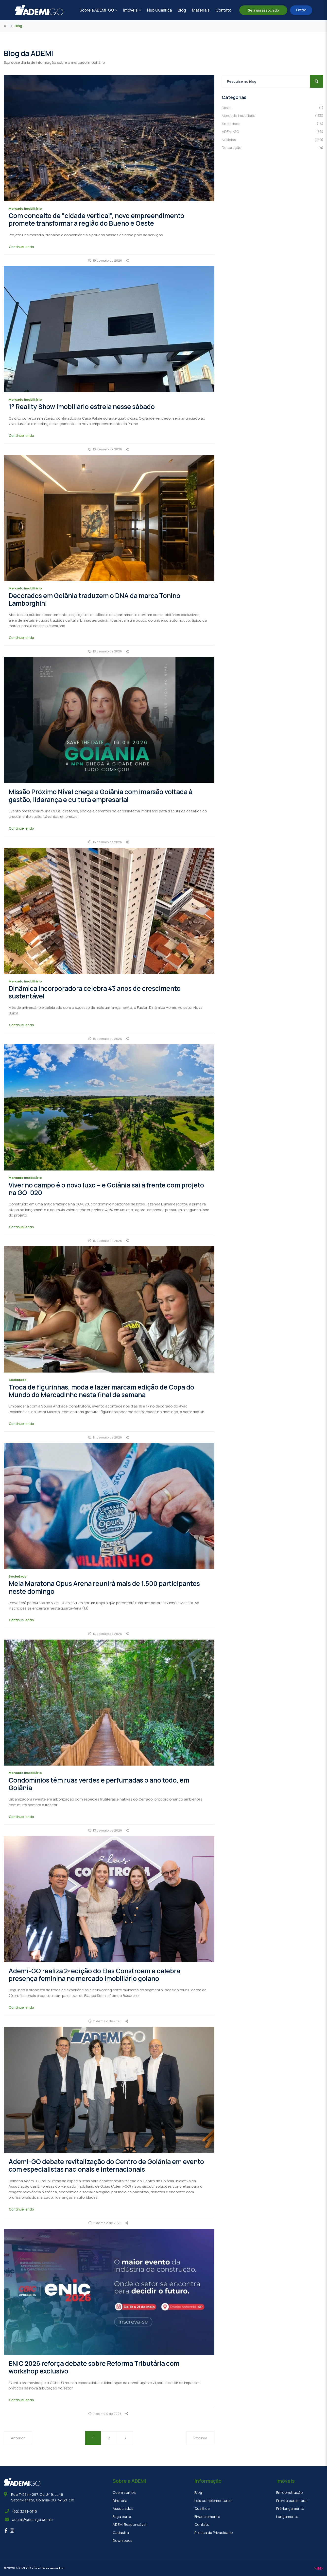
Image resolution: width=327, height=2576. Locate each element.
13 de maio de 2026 (105, 1633)
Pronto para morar (292, 2500)
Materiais (201, 10)
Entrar (301, 10)
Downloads (122, 2540)
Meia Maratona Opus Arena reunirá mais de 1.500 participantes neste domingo (104, 1587)
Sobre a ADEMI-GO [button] (98, 10)
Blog (182, 10)
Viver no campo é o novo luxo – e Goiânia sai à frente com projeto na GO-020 (106, 1189)
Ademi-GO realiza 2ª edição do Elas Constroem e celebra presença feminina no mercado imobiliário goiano (94, 1974)
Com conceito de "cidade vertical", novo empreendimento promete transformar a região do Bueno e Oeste (96, 219)
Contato (223, 10)
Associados (123, 2508)
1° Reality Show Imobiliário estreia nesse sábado (82, 406)
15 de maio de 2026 (105, 1038)
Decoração (272, 148)
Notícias (272, 140)
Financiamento (207, 2516)
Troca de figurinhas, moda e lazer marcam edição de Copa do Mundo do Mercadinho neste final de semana (101, 1391)
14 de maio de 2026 (105, 1437)
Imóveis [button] (132, 10)
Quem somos (124, 2492)
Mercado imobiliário (272, 116)
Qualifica (202, 2508)
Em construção (289, 2492)
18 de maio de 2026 (105, 449)
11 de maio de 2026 (104, 2021)
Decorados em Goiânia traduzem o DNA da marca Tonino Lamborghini (94, 599)
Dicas (272, 108)
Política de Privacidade (213, 2532)
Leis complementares (213, 2500)
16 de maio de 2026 (105, 842)
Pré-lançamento (290, 2508)
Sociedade (272, 124)
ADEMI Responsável (129, 2524)
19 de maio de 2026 (105, 260)
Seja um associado (263, 10)
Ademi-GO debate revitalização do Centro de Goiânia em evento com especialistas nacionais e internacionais (106, 2165)
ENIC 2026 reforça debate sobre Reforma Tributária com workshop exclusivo (94, 2367)
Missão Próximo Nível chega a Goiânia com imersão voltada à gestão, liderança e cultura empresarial (100, 795)
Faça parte (122, 2516)
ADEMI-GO (272, 132)
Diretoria (120, 2500)
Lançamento (287, 2516)
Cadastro (121, 2532)
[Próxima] (200, 2438)
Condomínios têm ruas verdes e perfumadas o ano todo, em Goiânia (99, 1784)
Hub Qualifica (159, 10)
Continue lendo (21, 246)
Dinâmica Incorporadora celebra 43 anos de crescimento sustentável (95, 992)
